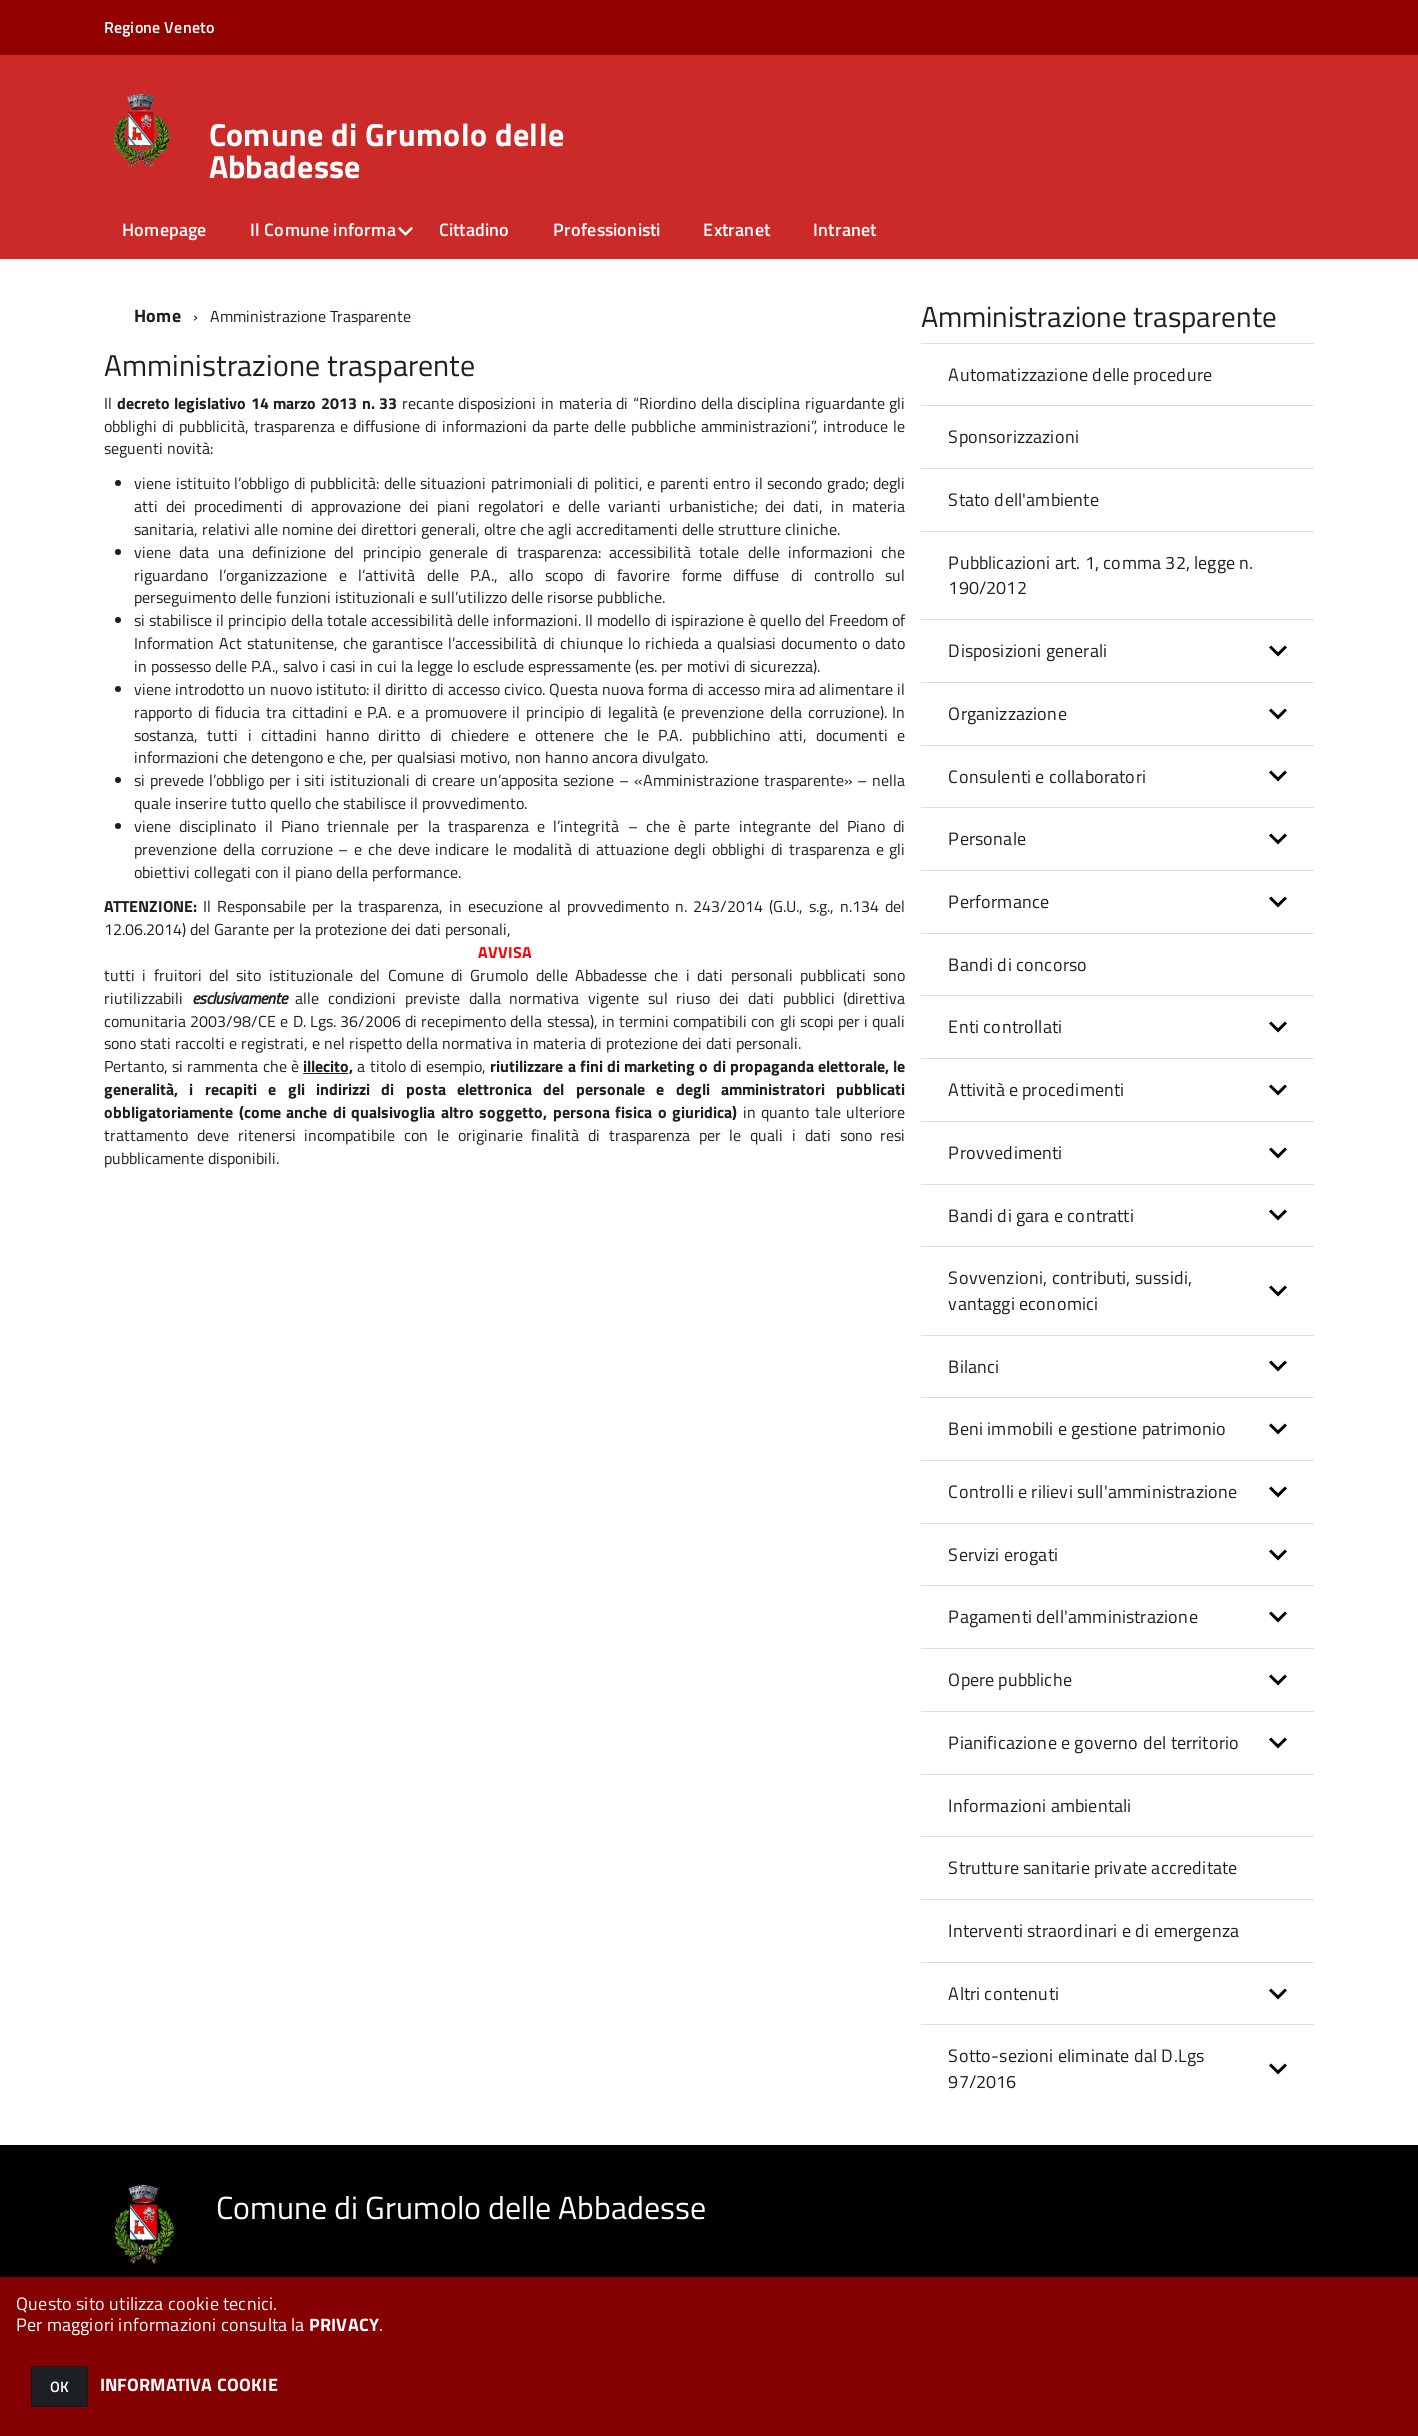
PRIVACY (344, 2324)
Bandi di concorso (1017, 964)
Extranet (736, 229)
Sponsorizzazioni (1013, 436)
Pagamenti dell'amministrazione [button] (1072, 1616)
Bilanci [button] (973, 1366)
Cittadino (474, 229)
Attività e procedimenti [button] (1036, 1089)
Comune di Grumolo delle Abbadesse (386, 150)
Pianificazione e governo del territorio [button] (1093, 1742)
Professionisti (607, 229)
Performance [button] (998, 901)
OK (59, 2386)
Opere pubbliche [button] (1010, 1679)
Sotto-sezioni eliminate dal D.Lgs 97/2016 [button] (1076, 2068)
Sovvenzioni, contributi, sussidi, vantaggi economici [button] (1070, 1290)
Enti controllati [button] (1005, 1026)
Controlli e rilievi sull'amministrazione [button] (1092, 1491)
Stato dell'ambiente (1023, 499)
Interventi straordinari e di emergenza (1093, 1930)
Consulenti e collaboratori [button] (1047, 776)
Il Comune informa (323, 229)
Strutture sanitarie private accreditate (1092, 1867)
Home (157, 315)
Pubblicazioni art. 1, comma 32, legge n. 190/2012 (1100, 575)
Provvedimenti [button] (1005, 1152)
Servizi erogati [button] (1003, 1554)
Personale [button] (987, 838)
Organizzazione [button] (1007, 713)
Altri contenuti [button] (1003, 1993)
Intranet (844, 229)
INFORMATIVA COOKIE (189, 2384)
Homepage (164, 229)
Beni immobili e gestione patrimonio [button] (1087, 1428)
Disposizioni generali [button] (1027, 650)
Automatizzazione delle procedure (1080, 374)
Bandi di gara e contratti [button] (1041, 1215)
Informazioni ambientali (1039, 1805)
